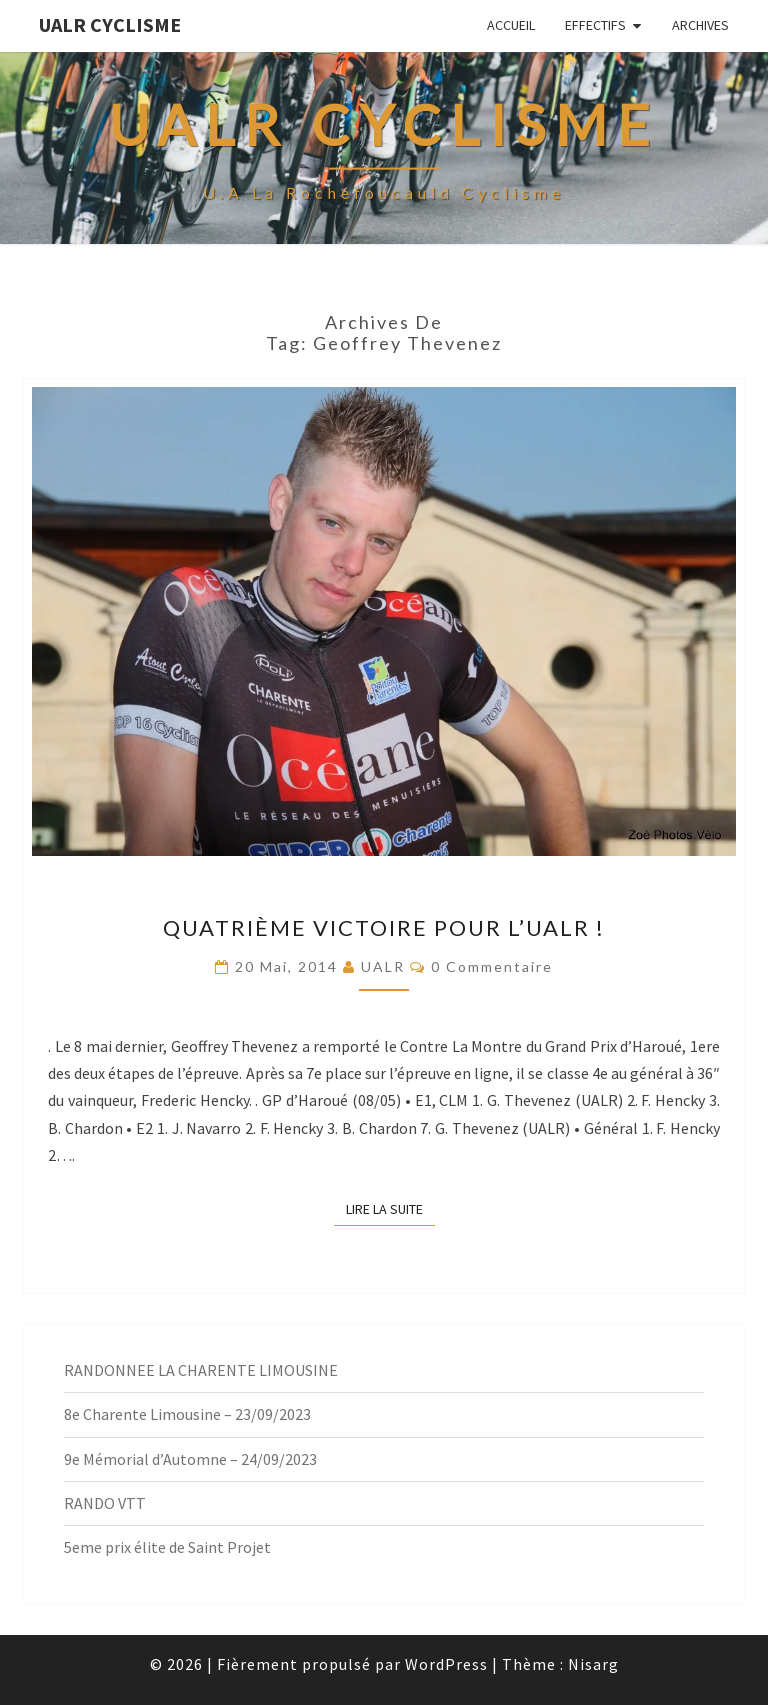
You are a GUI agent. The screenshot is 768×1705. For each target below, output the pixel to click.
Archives (700, 25)
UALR (383, 966)
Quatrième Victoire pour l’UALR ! (384, 927)
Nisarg (593, 1664)
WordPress (446, 1664)
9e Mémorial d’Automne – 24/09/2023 (190, 1459)
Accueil (511, 25)
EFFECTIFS (595, 25)
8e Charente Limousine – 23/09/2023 (187, 1414)
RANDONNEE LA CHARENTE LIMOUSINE (201, 1370)
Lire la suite (390, 1208)
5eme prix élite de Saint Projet (167, 1547)
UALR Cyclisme (110, 24)
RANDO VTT (105, 1503)
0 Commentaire (492, 966)
